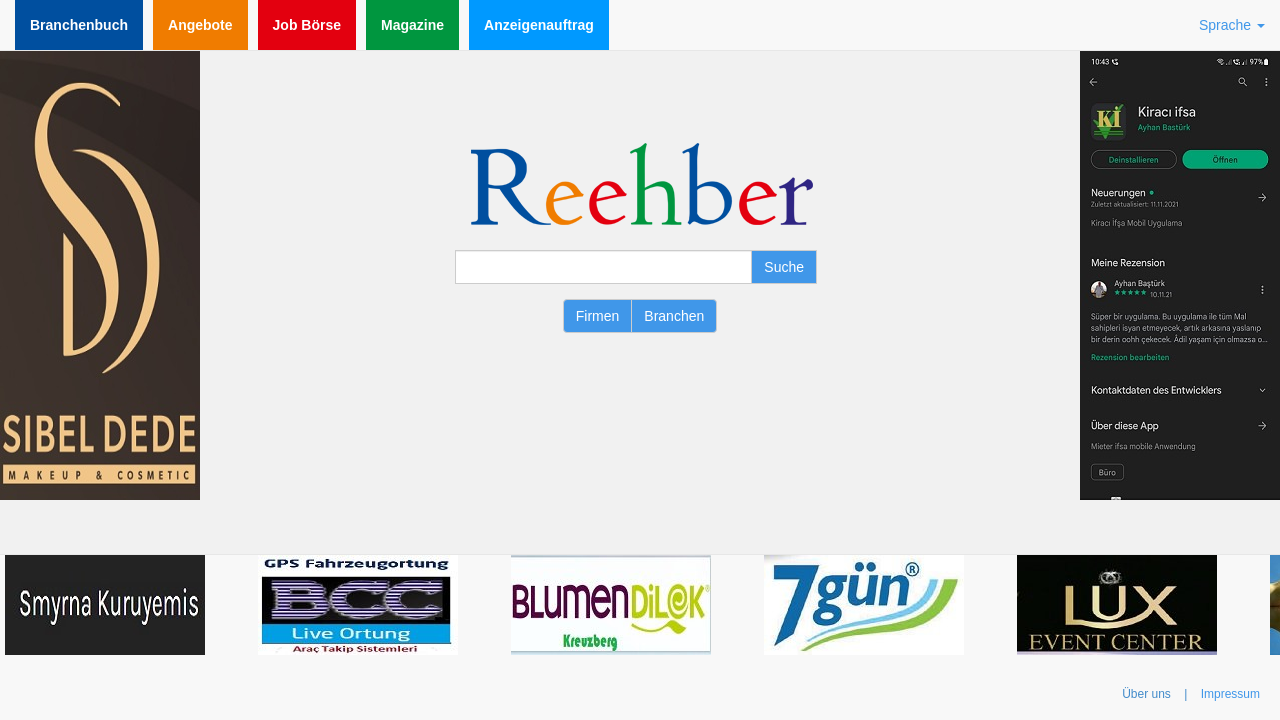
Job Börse (307, 25)
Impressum (1230, 694)
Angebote (200, 25)
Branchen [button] (674, 316)
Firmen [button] (598, 316)
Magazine (412, 25)
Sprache (1232, 25)
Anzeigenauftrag (539, 25)
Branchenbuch (79, 25)
